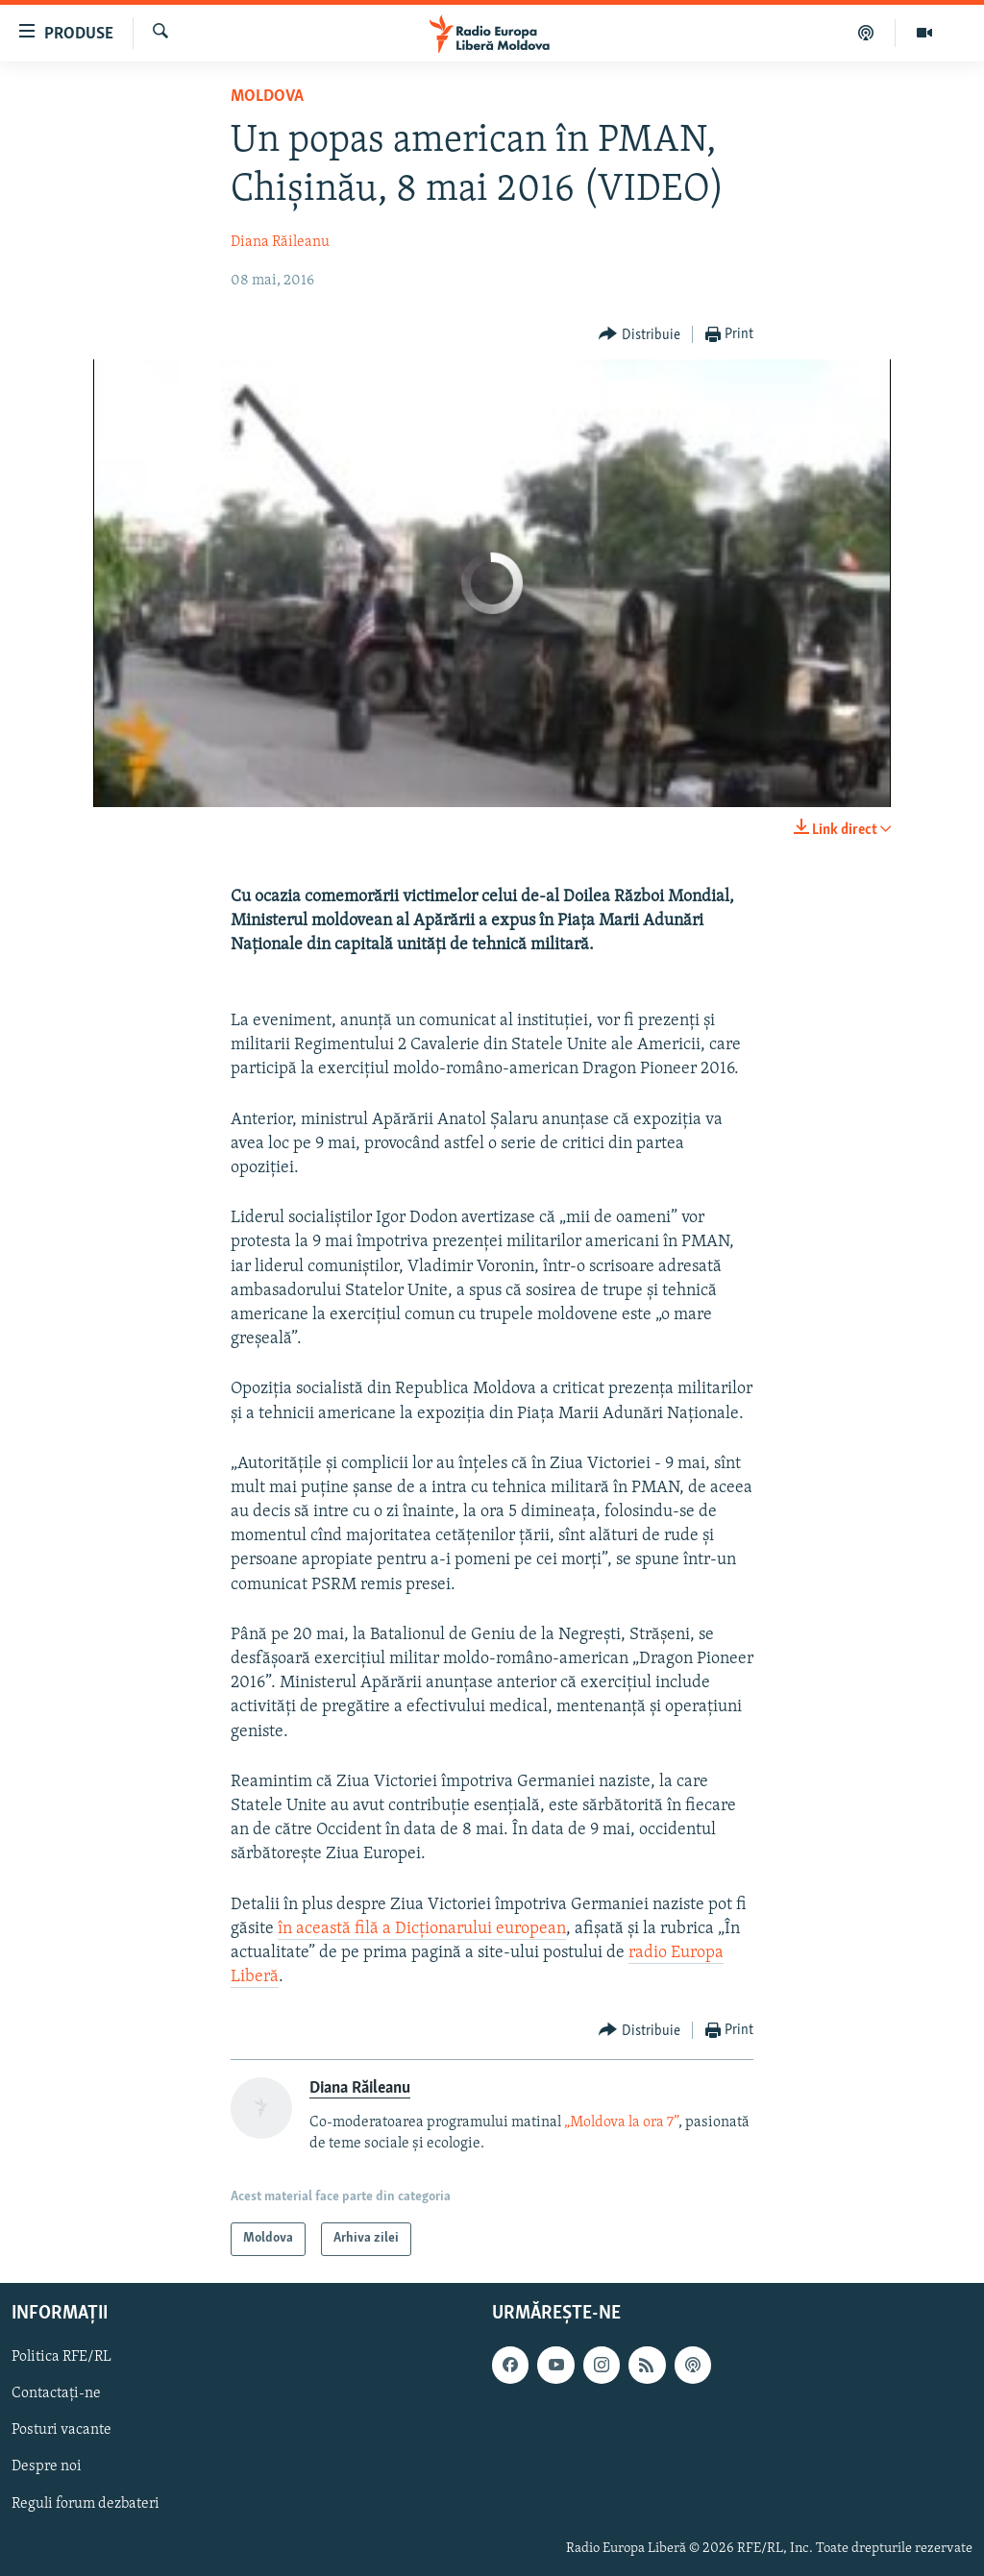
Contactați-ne (56, 2393)
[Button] (639, 335)
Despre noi (47, 2466)
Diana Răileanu (280, 242)
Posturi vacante (61, 2430)
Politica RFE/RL (61, 2357)
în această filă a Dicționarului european (422, 1929)
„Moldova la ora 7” (621, 2122)
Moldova (267, 96)
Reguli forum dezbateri (86, 2503)
